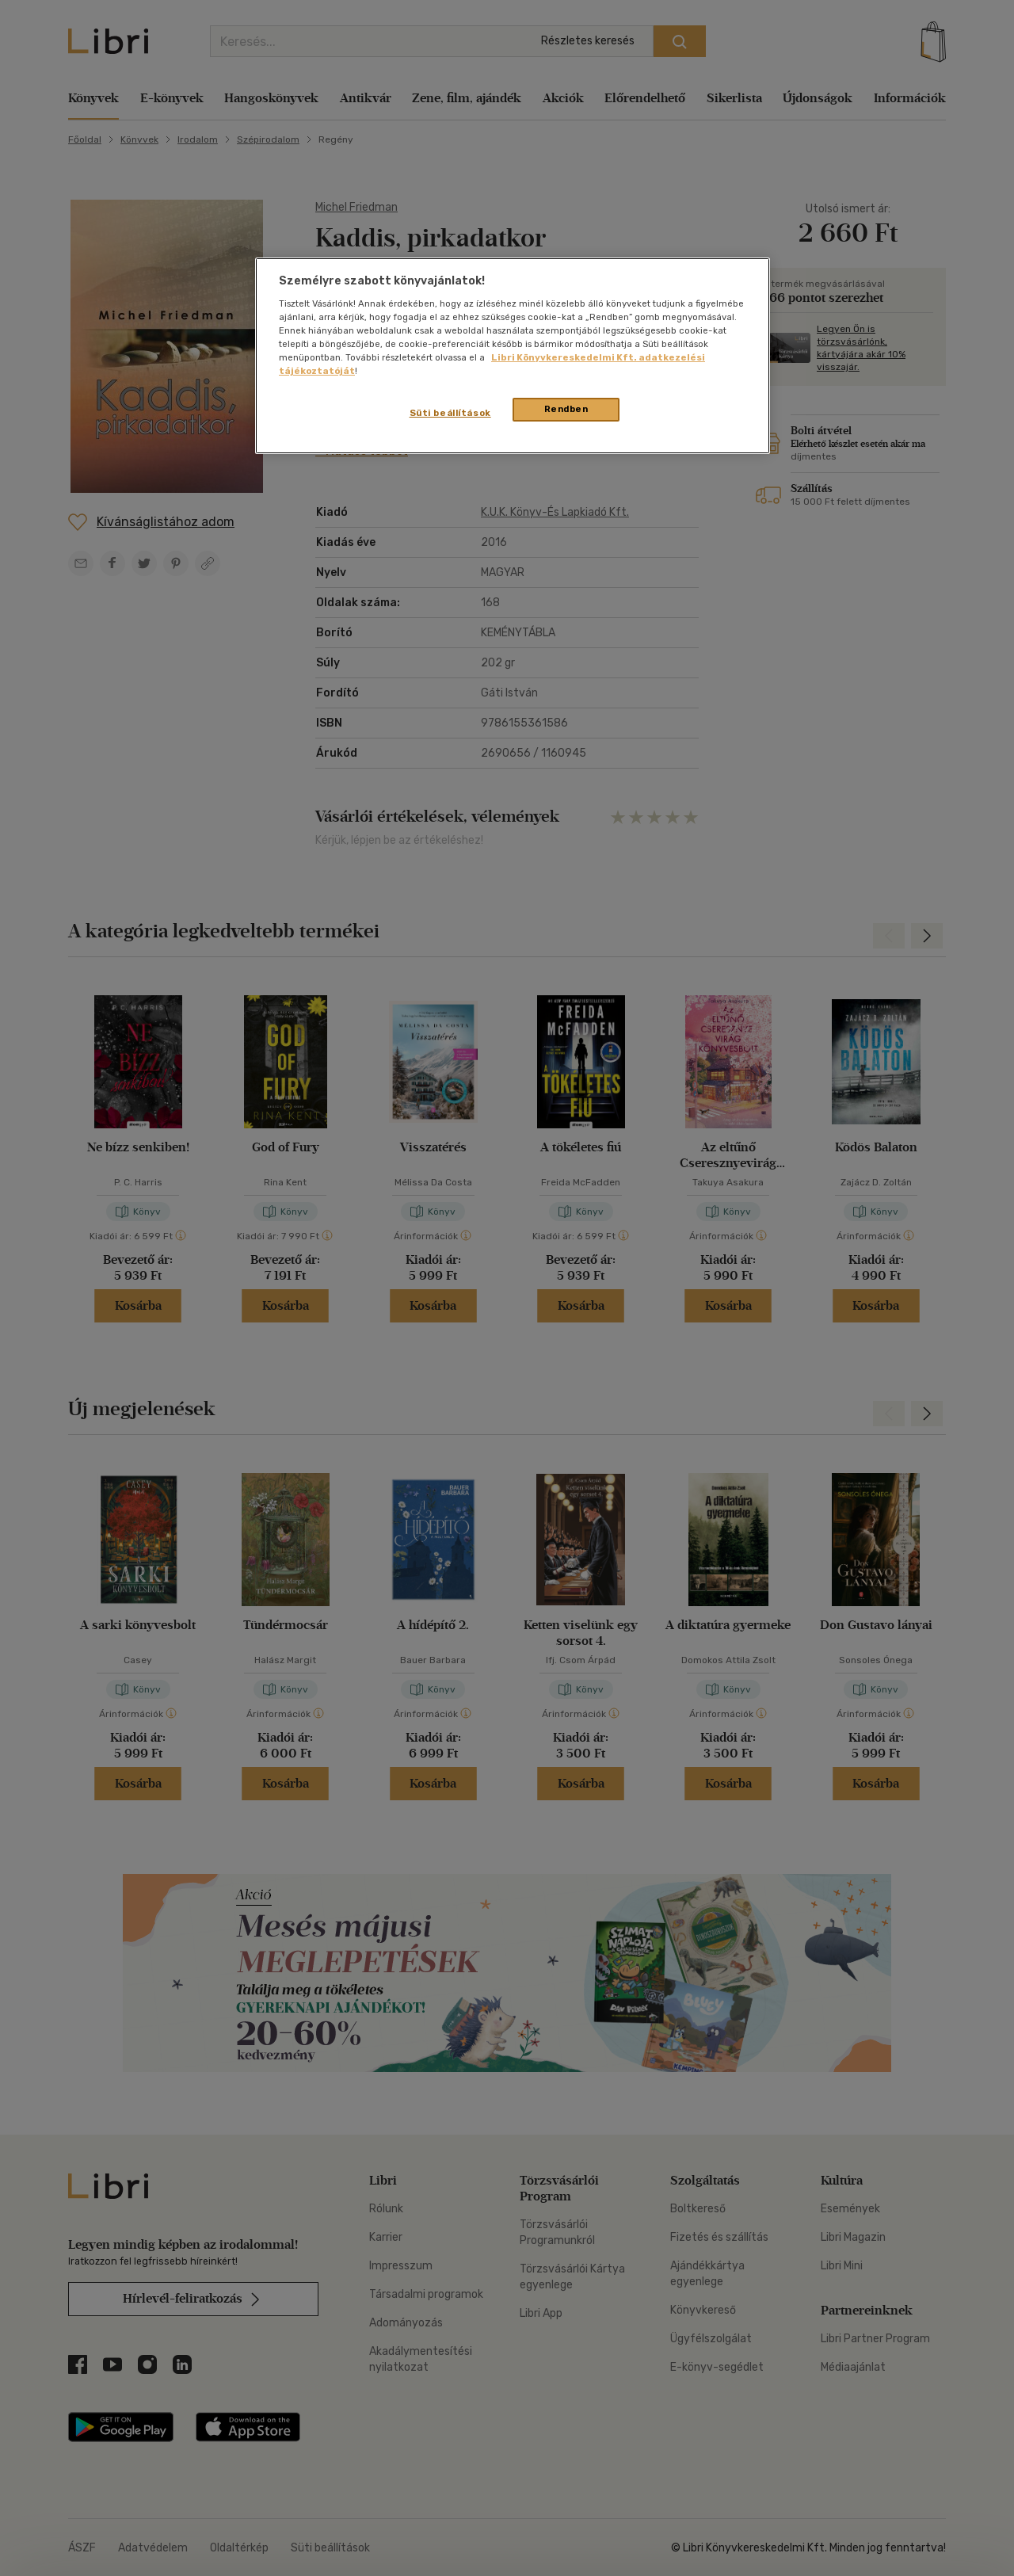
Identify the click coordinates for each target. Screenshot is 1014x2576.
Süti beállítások (450, 412)
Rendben (566, 408)
